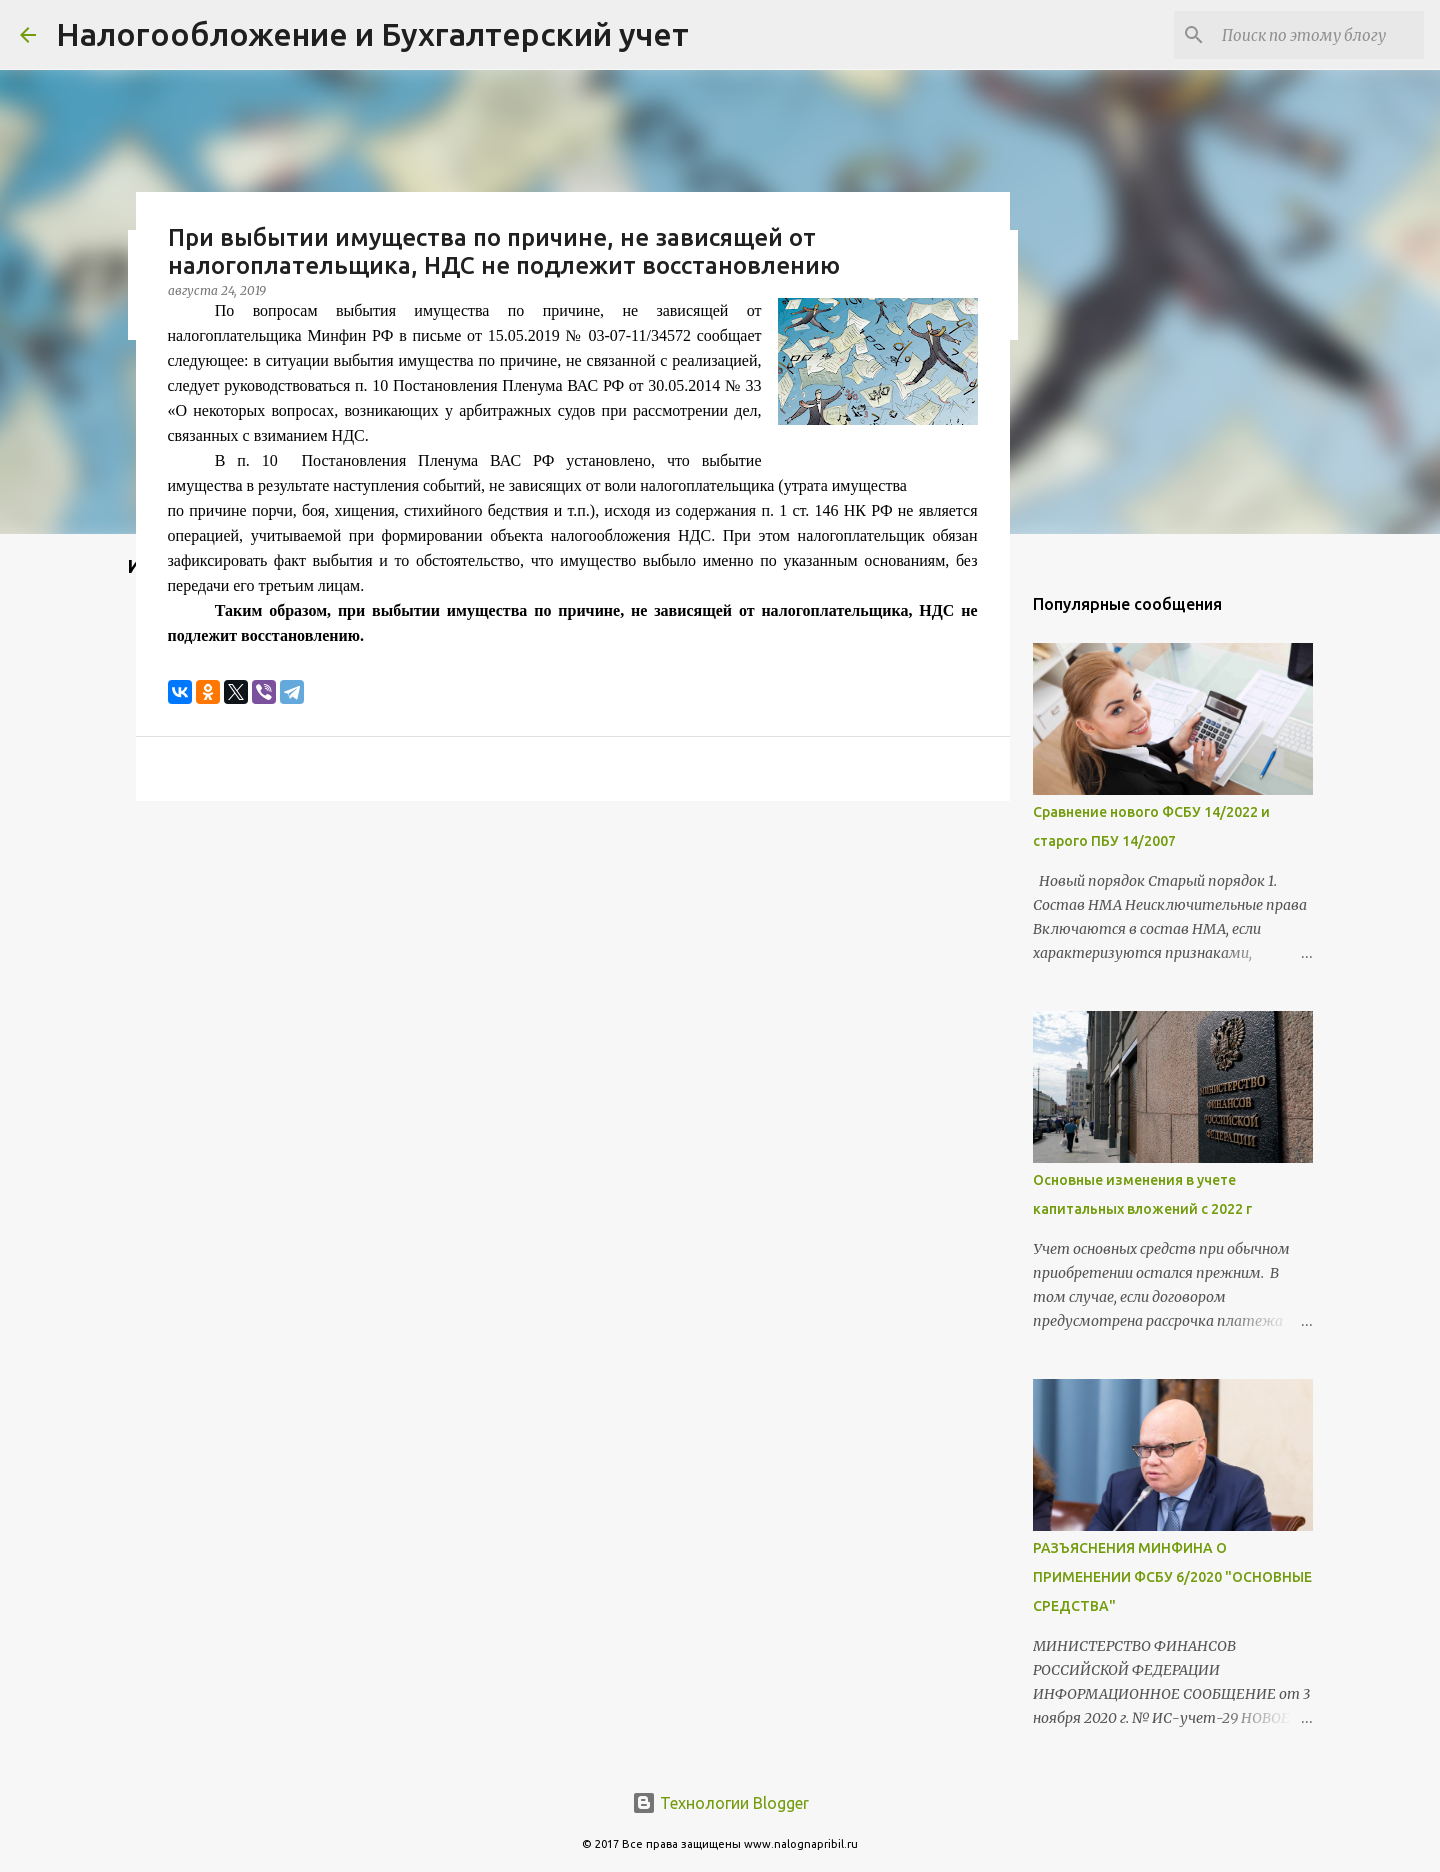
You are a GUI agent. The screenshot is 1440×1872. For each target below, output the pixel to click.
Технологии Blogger (720, 1803)
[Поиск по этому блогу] (1319, 35)
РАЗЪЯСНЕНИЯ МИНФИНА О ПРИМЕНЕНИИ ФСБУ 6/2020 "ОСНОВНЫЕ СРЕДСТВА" (1172, 1577)
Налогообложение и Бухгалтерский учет (372, 34)
